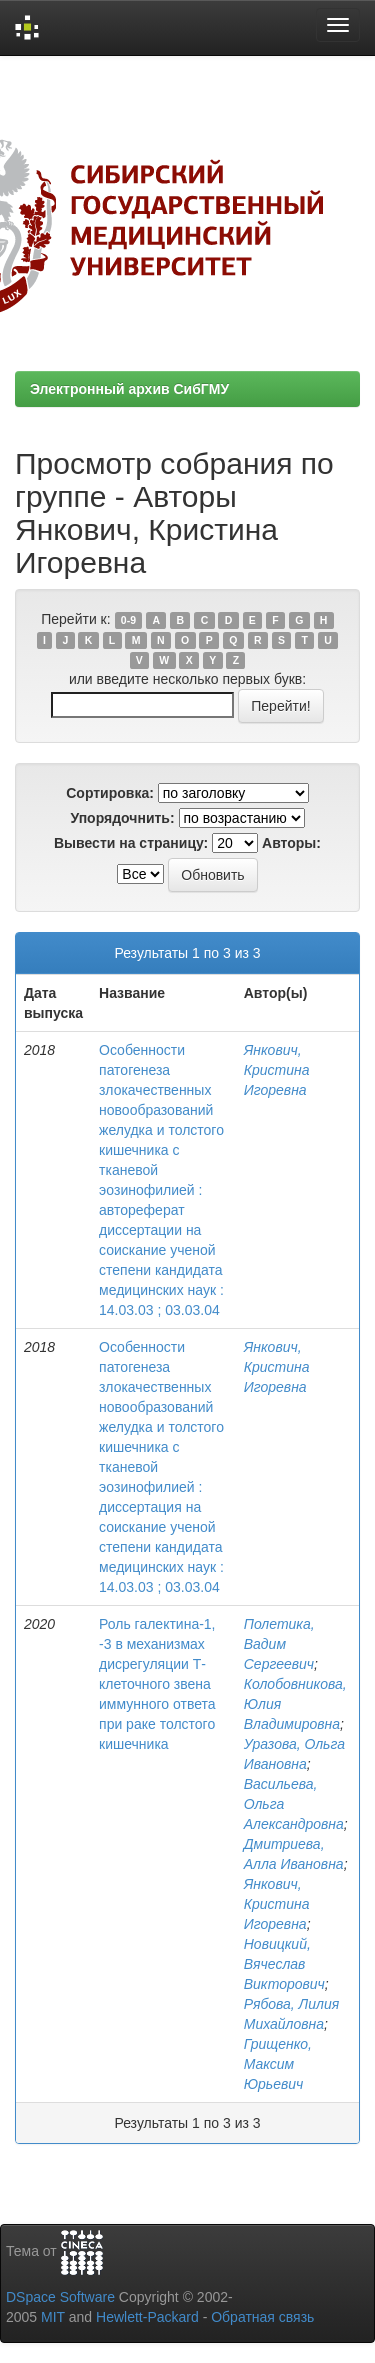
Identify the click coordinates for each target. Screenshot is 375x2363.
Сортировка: (110, 793)
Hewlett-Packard (147, 2317)
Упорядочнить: (122, 818)
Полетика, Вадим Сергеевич (279, 1644)
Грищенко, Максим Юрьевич (278, 2064)
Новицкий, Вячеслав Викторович (284, 1964)
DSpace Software (60, 2297)
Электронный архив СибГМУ (129, 389)
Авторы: (291, 843)
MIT (53, 2317)
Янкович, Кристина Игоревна (277, 1070)
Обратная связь (262, 2317)
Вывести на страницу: (131, 843)
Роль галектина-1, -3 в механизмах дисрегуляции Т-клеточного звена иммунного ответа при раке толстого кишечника (157, 1684)
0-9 (128, 620)
